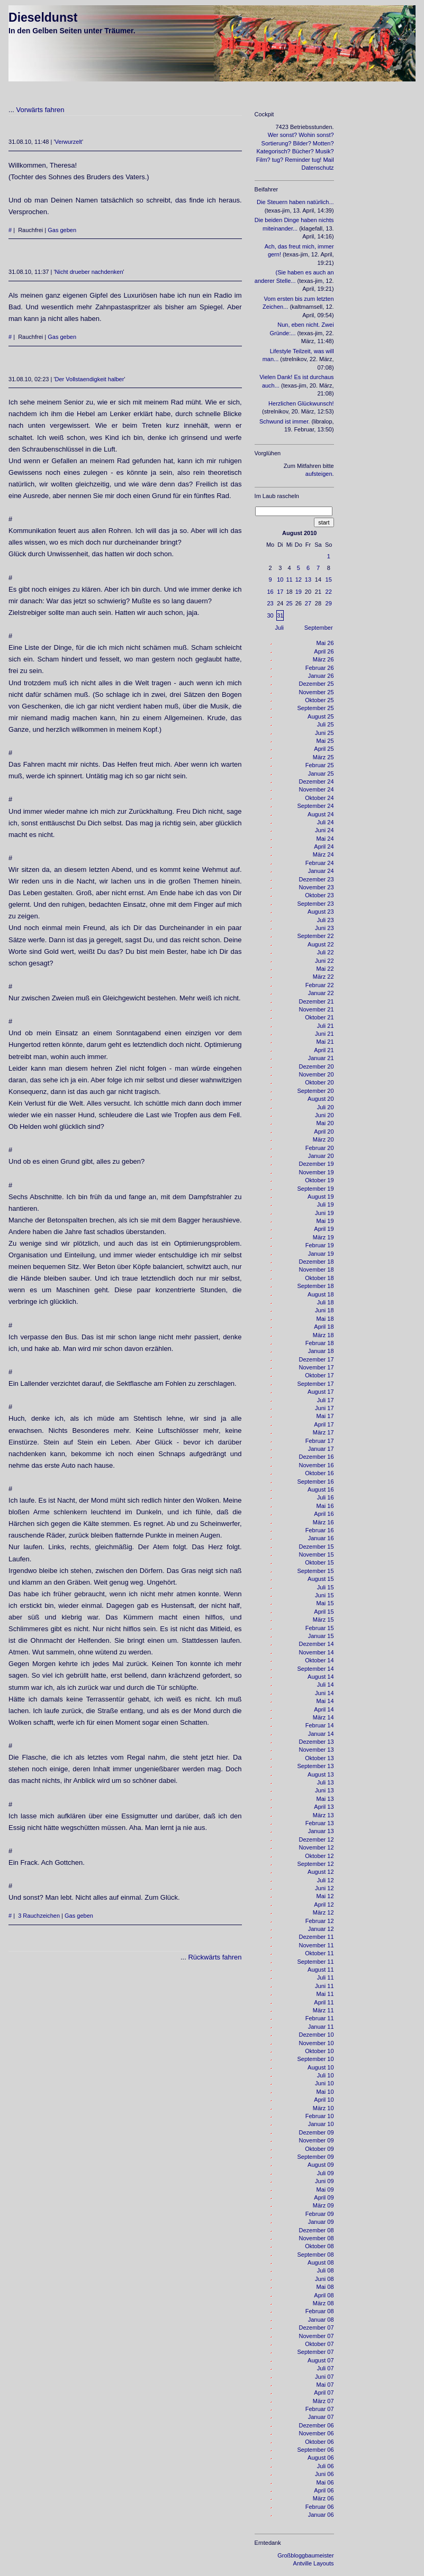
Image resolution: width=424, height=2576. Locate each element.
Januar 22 (321, 993)
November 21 (316, 1009)
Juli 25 (325, 724)
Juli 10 (325, 2075)
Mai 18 (325, 1318)
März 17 (323, 1432)
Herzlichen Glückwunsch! (301, 403)
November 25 (316, 692)
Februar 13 (319, 1823)
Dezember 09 (316, 2132)
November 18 (316, 1269)
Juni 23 (324, 928)
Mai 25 (325, 741)
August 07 (321, 2360)
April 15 (323, 1611)
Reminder (297, 160)
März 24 (323, 854)
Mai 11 (325, 1994)
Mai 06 (325, 2482)
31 (280, 615)
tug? (277, 160)
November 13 (316, 1749)
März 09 (323, 2205)
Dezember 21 (316, 1001)
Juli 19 (325, 1204)
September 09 (315, 2157)
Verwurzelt (68, 142)
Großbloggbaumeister (305, 2555)
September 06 (315, 2449)
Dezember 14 (316, 1644)
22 (329, 591)
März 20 (323, 1139)
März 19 (323, 1237)
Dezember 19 (316, 1164)
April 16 (323, 1514)
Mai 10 (325, 2092)
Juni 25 (324, 733)
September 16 (315, 1481)
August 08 (321, 2262)
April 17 (323, 1424)
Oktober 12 (319, 1856)
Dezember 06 (316, 2425)
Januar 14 (321, 1734)
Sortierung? (276, 143)
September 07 (315, 2352)
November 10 (316, 2043)
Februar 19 (319, 1245)
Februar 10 (319, 2116)
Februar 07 (319, 2409)
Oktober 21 (319, 1017)
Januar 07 (321, 2417)
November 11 (316, 1945)
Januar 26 (321, 676)
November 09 (316, 2140)
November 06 (316, 2433)
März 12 (323, 1912)
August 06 (321, 2457)
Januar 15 (321, 1636)
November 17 (316, 1367)
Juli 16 (325, 1497)
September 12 (315, 1864)
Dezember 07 (316, 2327)
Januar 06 (321, 2514)
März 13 (323, 1815)
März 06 (323, 2498)
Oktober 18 (319, 1278)
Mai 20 (325, 1123)
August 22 (321, 944)
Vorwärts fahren (40, 110)
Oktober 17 (319, 1375)
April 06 (323, 2490)
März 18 (323, 1335)
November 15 (316, 1554)
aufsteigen (318, 474)
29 (329, 603)
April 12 (323, 1904)
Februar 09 (319, 2214)
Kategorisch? (273, 151)
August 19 (321, 1196)
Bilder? (302, 143)
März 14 (323, 1717)
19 (298, 591)
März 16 (323, 1522)
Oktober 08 (319, 2246)
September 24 (315, 806)
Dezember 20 (316, 1066)
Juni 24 (324, 830)
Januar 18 (321, 1351)
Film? (263, 160)
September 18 (315, 1286)
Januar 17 (321, 1449)
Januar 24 (321, 871)
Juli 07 (325, 2368)
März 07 (323, 2401)
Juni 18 (324, 1310)
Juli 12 (325, 1880)
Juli (279, 627)
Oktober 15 (319, 1562)
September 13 (315, 1766)
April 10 (323, 2099)
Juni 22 (324, 961)
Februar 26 (319, 668)
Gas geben (62, 230)
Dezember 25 (316, 683)
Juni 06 (324, 2474)
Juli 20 (325, 1107)
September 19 (315, 1188)
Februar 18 (319, 1343)
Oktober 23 (319, 895)
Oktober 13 (319, 1758)
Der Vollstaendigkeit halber (89, 379)
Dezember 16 (316, 1456)
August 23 (321, 911)
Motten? (323, 143)
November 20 (316, 1074)
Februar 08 (319, 2311)
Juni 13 (324, 1790)
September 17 (315, 1384)
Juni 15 (324, 1595)
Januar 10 (321, 2124)
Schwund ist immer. (284, 421)
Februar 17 (319, 1441)
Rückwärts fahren (214, 1957)
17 (280, 591)
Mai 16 (325, 1506)
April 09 (323, 2197)
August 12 (321, 1872)
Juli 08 (325, 2270)
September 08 (315, 2254)
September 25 (315, 708)
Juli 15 (325, 1587)
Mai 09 (325, 2189)
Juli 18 (325, 1302)
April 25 (323, 749)
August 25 (321, 716)
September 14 (315, 1669)
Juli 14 (325, 1684)
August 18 (321, 1294)
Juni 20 (324, 1115)
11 (289, 579)
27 (308, 603)
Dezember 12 (316, 1839)
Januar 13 (321, 1831)
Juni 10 (324, 2083)
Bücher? (303, 151)
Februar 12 (319, 1921)
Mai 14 (325, 1701)
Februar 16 (319, 1530)
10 (280, 579)
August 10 (321, 2067)
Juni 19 (324, 1213)
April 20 (323, 1131)
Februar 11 (319, 2018)
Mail (328, 160)
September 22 (315, 936)
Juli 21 (325, 1026)
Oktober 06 (319, 2442)
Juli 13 (325, 1782)
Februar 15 (319, 1628)
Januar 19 (321, 1253)
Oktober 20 (319, 1082)
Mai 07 (325, 2384)
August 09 (321, 2164)
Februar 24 (319, 863)
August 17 (321, 1391)
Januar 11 (321, 2026)
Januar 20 (321, 1156)
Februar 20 (319, 1148)
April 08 (323, 2295)
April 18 (323, 1326)
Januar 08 (321, 2319)
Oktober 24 (319, 798)
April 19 (323, 1229)
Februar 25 (319, 765)
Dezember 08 (316, 2230)
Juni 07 (324, 2376)
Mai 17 (325, 1416)
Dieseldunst (42, 17)
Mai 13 (325, 1799)
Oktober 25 (319, 700)
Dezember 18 (316, 1261)
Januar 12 (321, 1929)
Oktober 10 (319, 2051)
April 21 (323, 1050)
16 (270, 591)
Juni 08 (324, 2279)
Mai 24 (325, 838)
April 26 (323, 651)
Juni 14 (324, 1693)
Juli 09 (325, 2173)
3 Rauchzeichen (39, 1915)
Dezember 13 (316, 1741)
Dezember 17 (316, 1359)
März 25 (323, 757)
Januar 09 (321, 2222)
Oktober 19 (319, 1180)
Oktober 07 (319, 2344)
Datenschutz (317, 167)
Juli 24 (325, 822)
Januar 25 (321, 773)
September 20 (315, 1091)
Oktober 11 (319, 1953)
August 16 (321, 1489)
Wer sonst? (282, 135)
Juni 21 (324, 1034)
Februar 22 (319, 985)
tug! (316, 160)
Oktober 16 (319, 1473)
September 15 (315, 1571)
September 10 (315, 2059)
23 (270, 603)
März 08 (323, 2303)
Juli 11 (325, 1977)
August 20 (321, 1099)
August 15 (321, 1579)
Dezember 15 (316, 1546)
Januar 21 (321, 1058)
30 (270, 615)
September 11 (315, 1961)
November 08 (316, 2238)
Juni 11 (324, 1986)
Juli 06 (325, 2466)
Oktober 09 (319, 2149)
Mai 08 (325, 2287)
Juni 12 (324, 1888)
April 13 (323, 1807)
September (318, 627)
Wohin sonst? (316, 135)
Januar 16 (321, 1538)
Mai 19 (325, 1221)
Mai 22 (325, 968)
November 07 (316, 2336)
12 (298, 579)
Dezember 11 (316, 1937)
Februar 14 (319, 1725)
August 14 (321, 1676)
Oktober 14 (319, 1660)
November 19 (316, 1172)
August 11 (321, 1969)
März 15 (323, 1619)
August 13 (321, 1774)
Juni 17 (324, 1408)
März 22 (323, 976)
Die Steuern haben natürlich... (295, 202)
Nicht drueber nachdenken (89, 272)
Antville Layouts (313, 2563)
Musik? (324, 151)
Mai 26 (325, 643)
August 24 (321, 814)
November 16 (316, 1465)
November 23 (316, 887)
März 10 (323, 2108)
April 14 (323, 1709)
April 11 (323, 2002)
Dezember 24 (316, 781)
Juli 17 (325, 1400)
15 (329, 579)
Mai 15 (325, 1603)
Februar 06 (319, 2507)
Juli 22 (325, 952)
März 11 (323, 2010)
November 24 (316, 789)
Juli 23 (325, 920)
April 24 (323, 846)
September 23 (315, 903)
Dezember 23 (316, 879)
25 (289, 603)
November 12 (316, 1847)
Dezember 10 (316, 2034)
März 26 (323, 659)
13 (308, 579)
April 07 (323, 2392)
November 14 (316, 1652)
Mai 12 (325, 1896)
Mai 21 (325, 1041)
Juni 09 (324, 2181)
